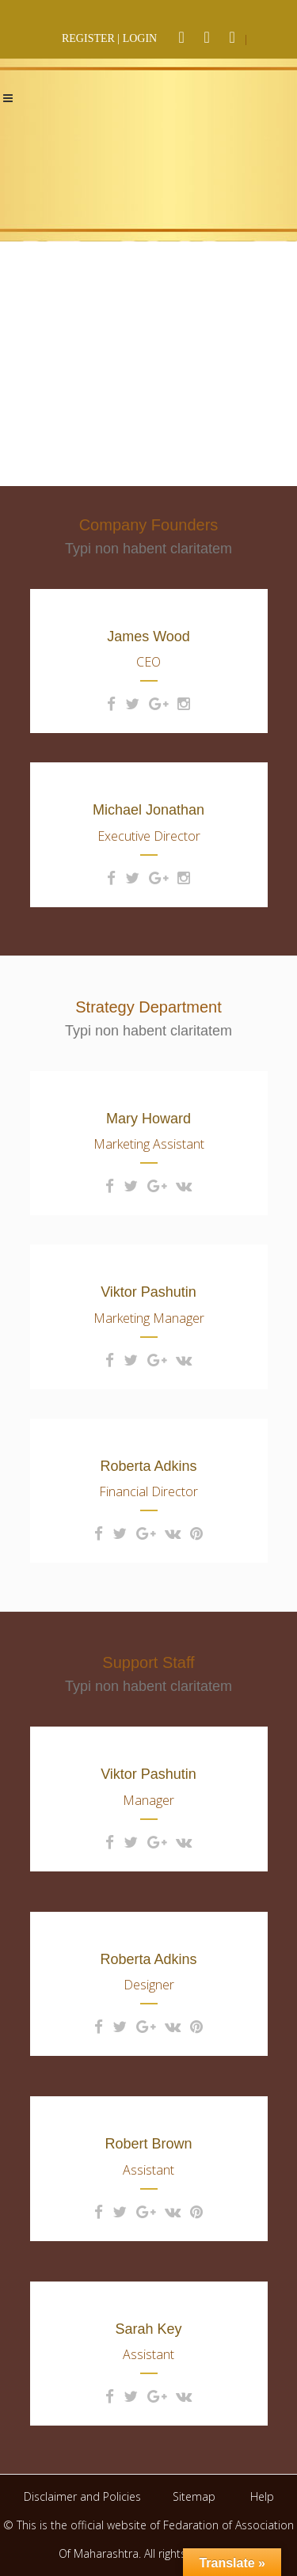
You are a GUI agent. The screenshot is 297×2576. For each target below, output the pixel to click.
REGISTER (88, 38)
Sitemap (194, 2496)
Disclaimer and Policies (84, 2496)
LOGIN (140, 38)
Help (262, 2496)
